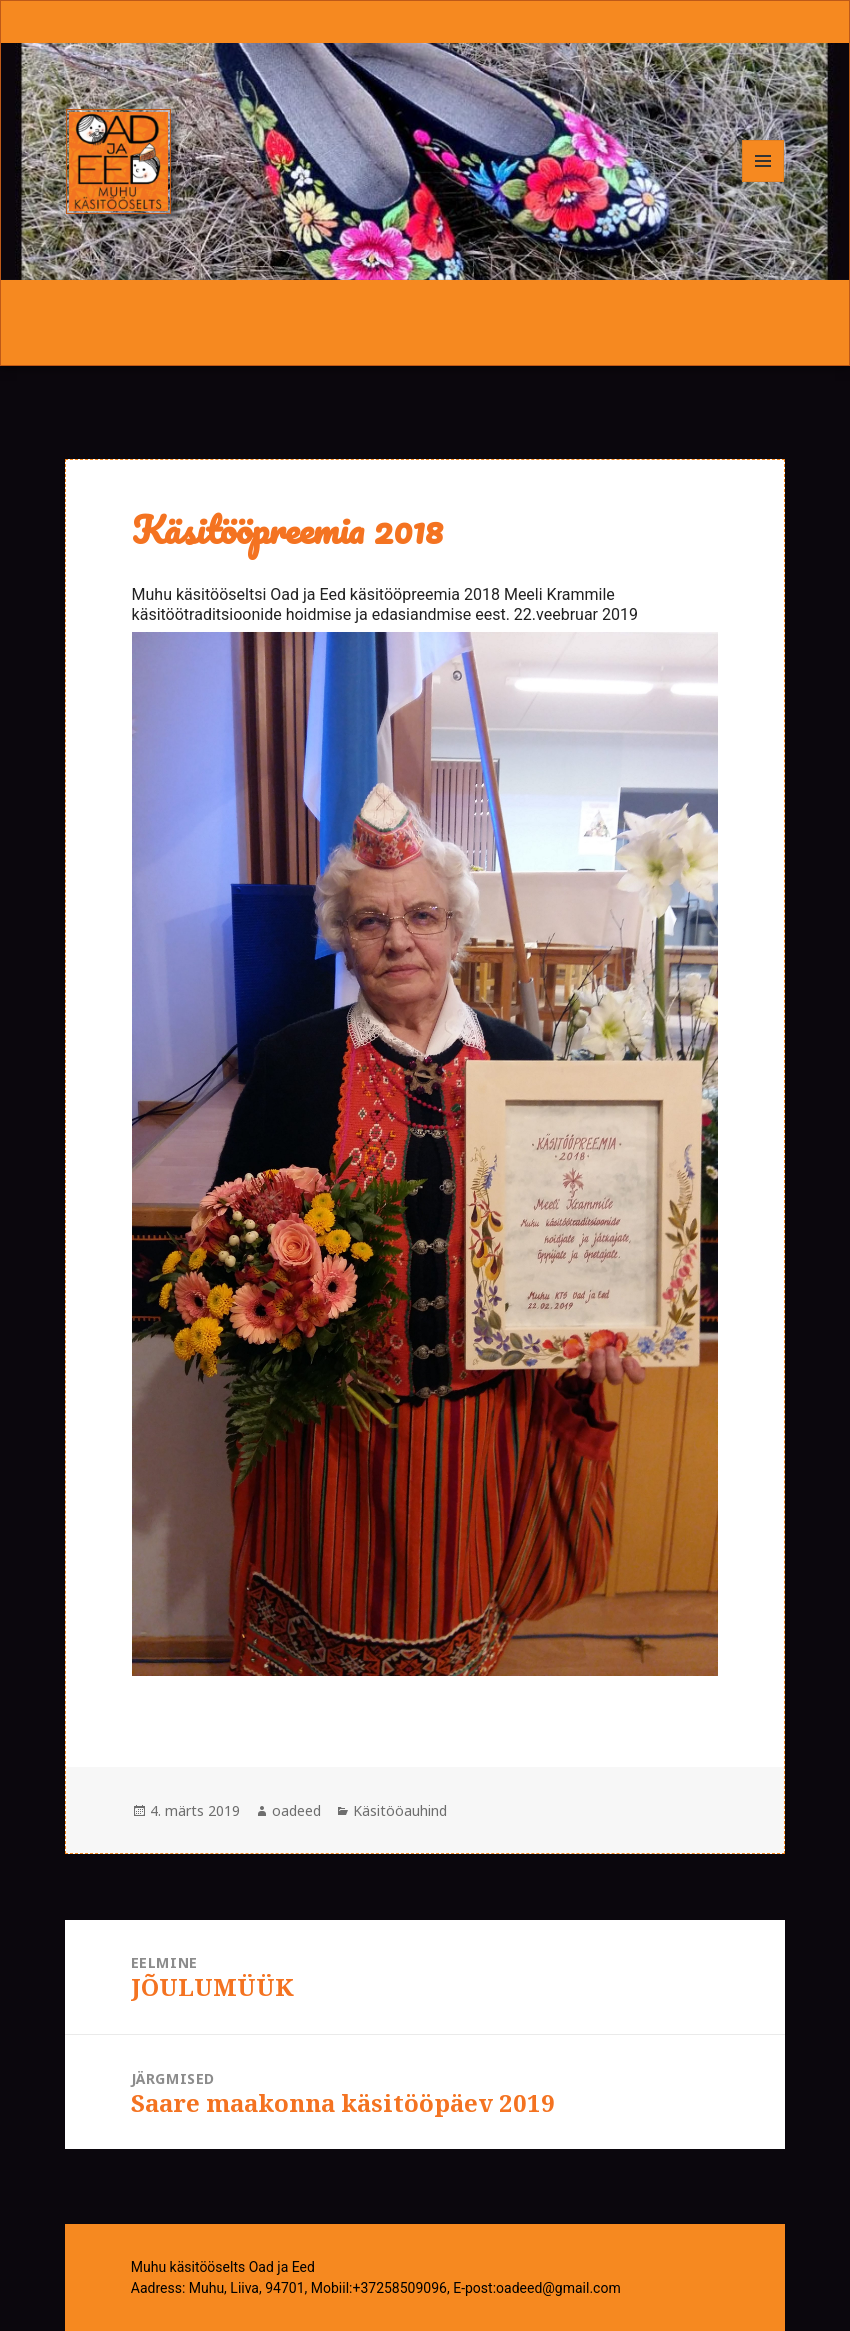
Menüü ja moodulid (763, 181)
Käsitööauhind (400, 1810)
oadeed (296, 1810)
